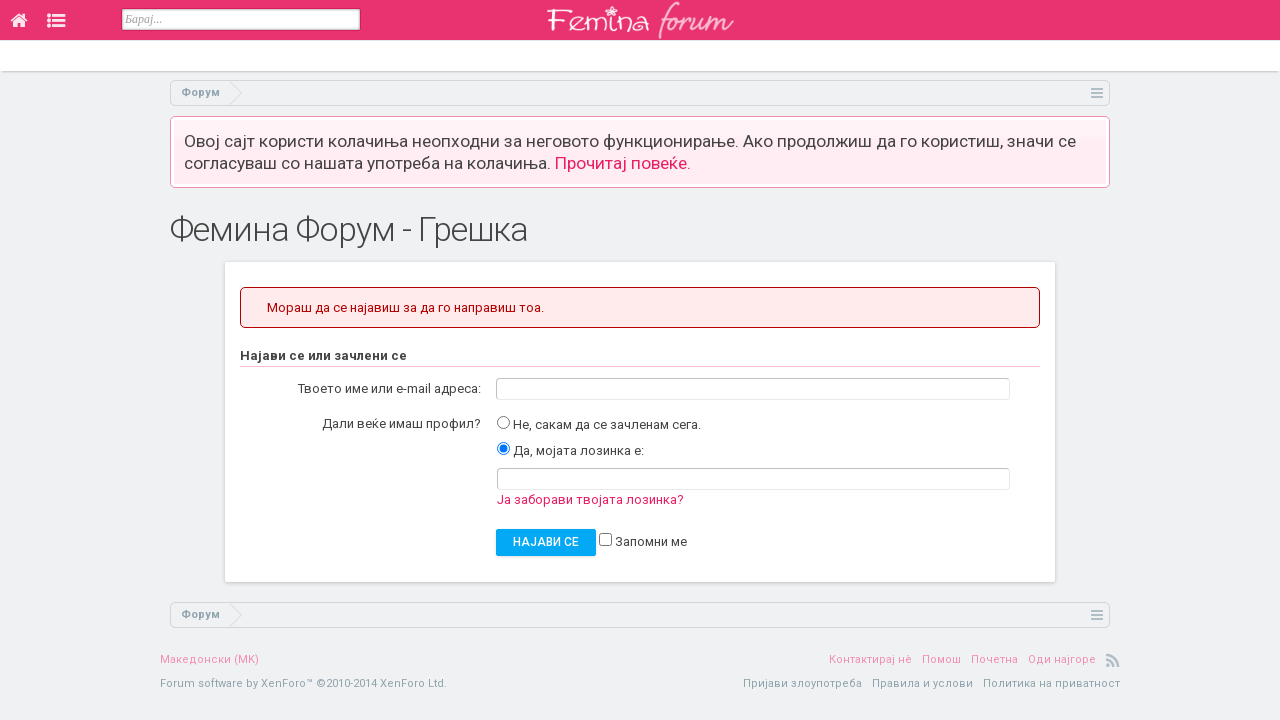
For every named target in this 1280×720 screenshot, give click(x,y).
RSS (1113, 660)
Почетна (994, 659)
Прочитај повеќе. (623, 163)
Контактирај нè (870, 659)
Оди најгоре (1062, 659)
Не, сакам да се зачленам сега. (599, 424)
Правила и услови (922, 683)
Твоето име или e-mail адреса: (389, 388)
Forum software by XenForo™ (303, 683)
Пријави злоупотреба (802, 683)
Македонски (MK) (209, 659)
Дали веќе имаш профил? (401, 423)
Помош (941, 659)
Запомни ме (643, 541)
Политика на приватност (1051, 683)
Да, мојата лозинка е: (570, 450)
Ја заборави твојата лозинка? (590, 499)
